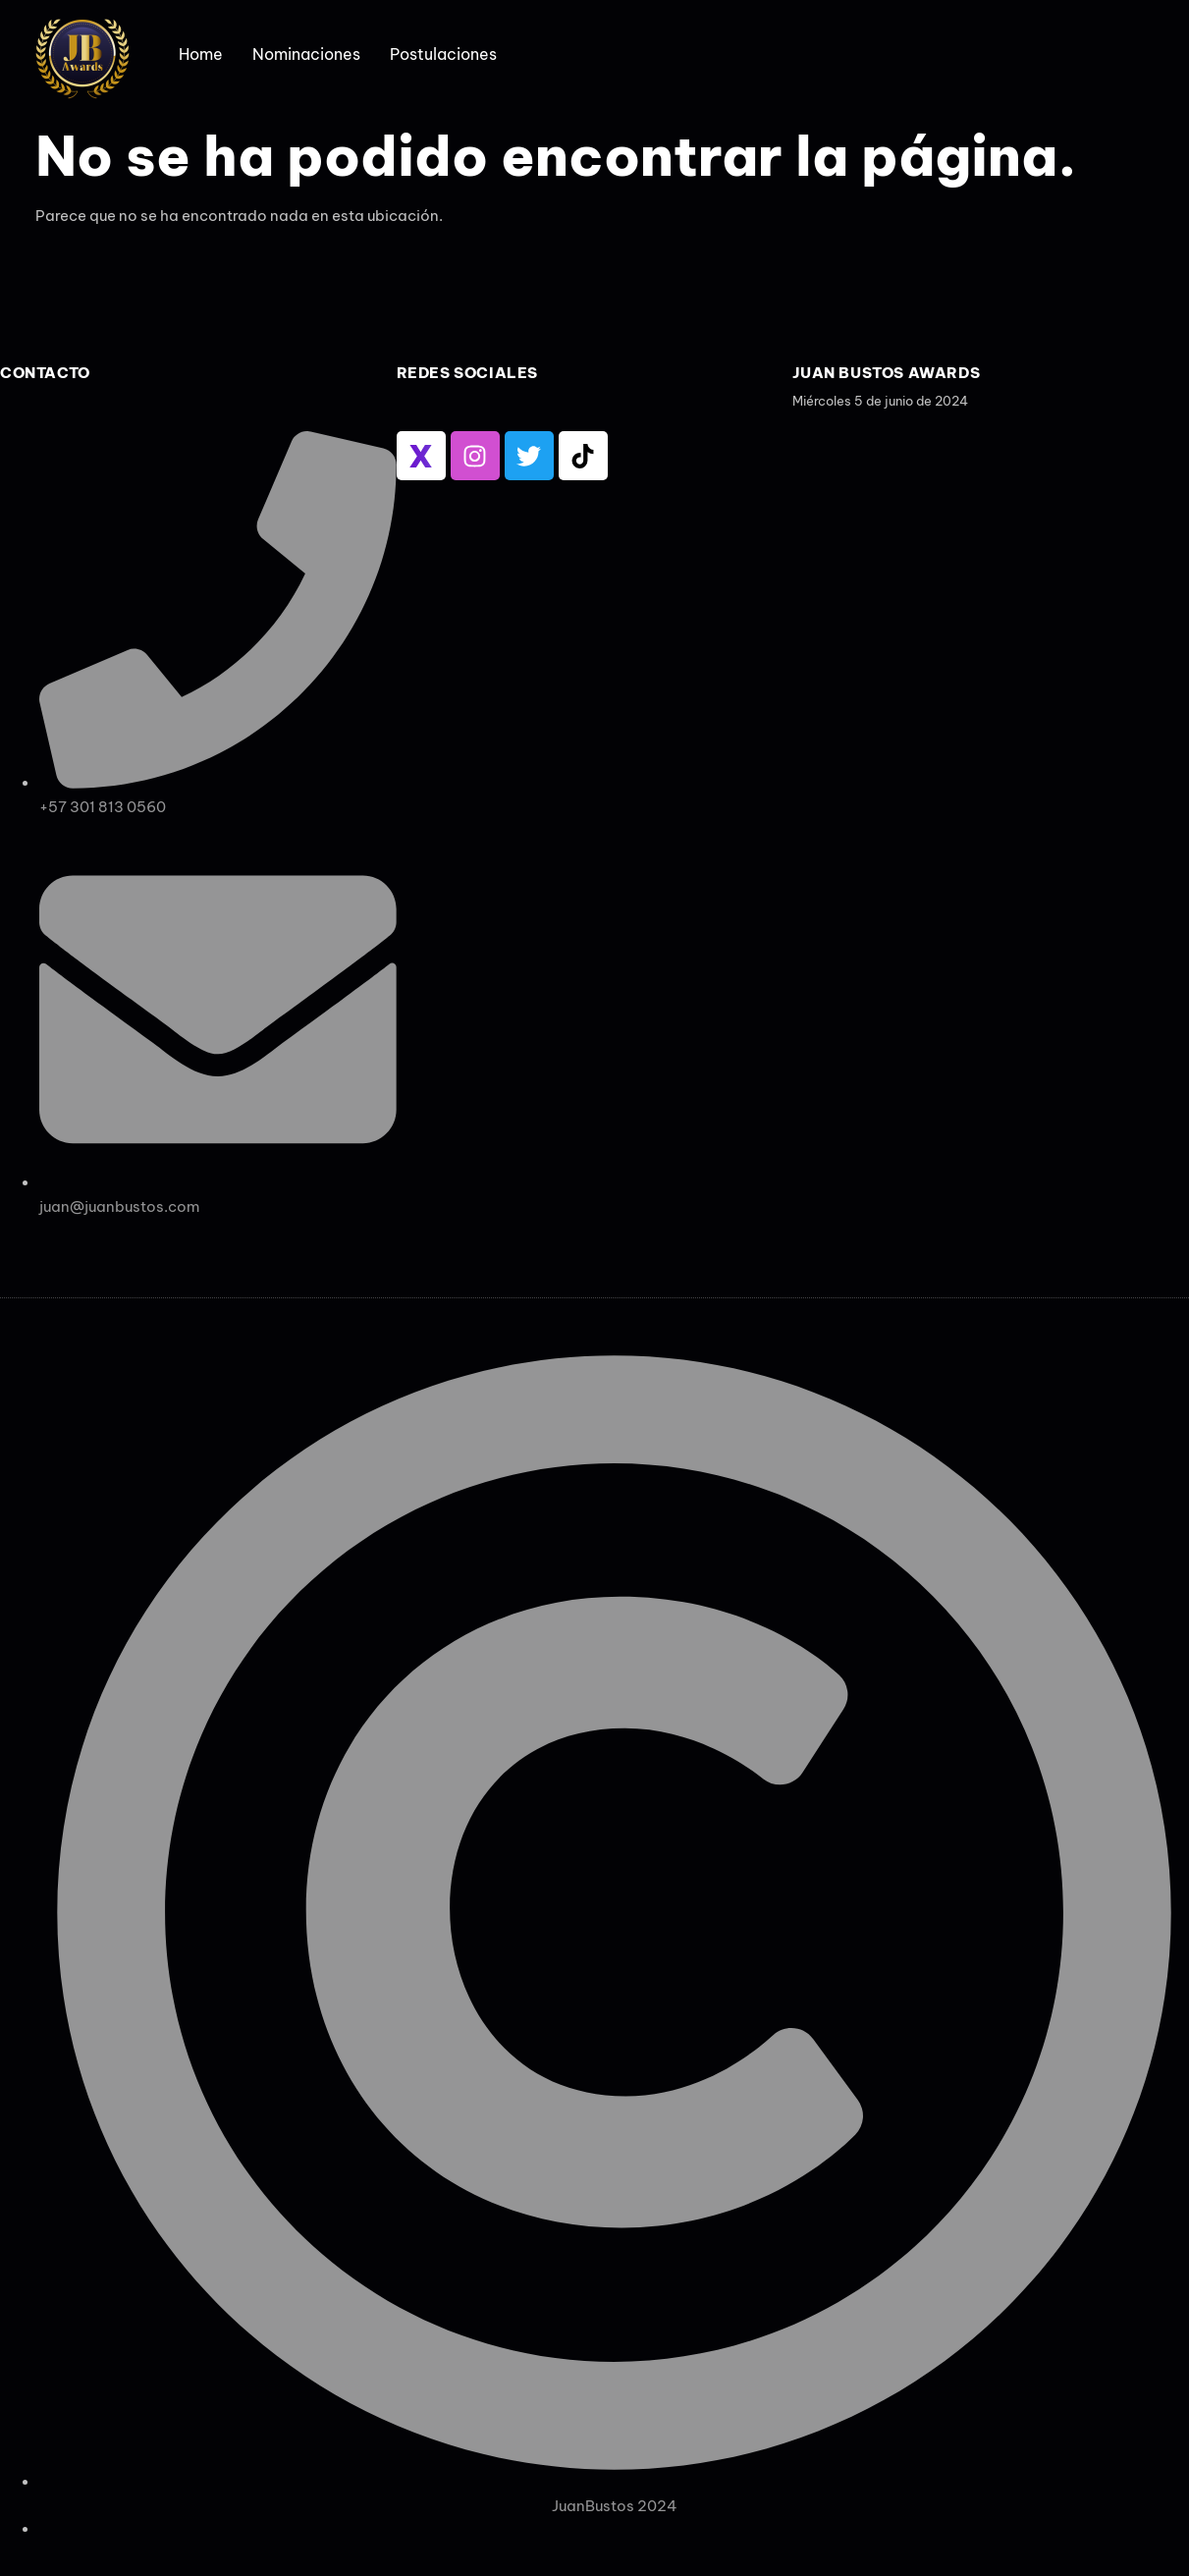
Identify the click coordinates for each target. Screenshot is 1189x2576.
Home (201, 54)
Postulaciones (443, 54)
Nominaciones (306, 54)
